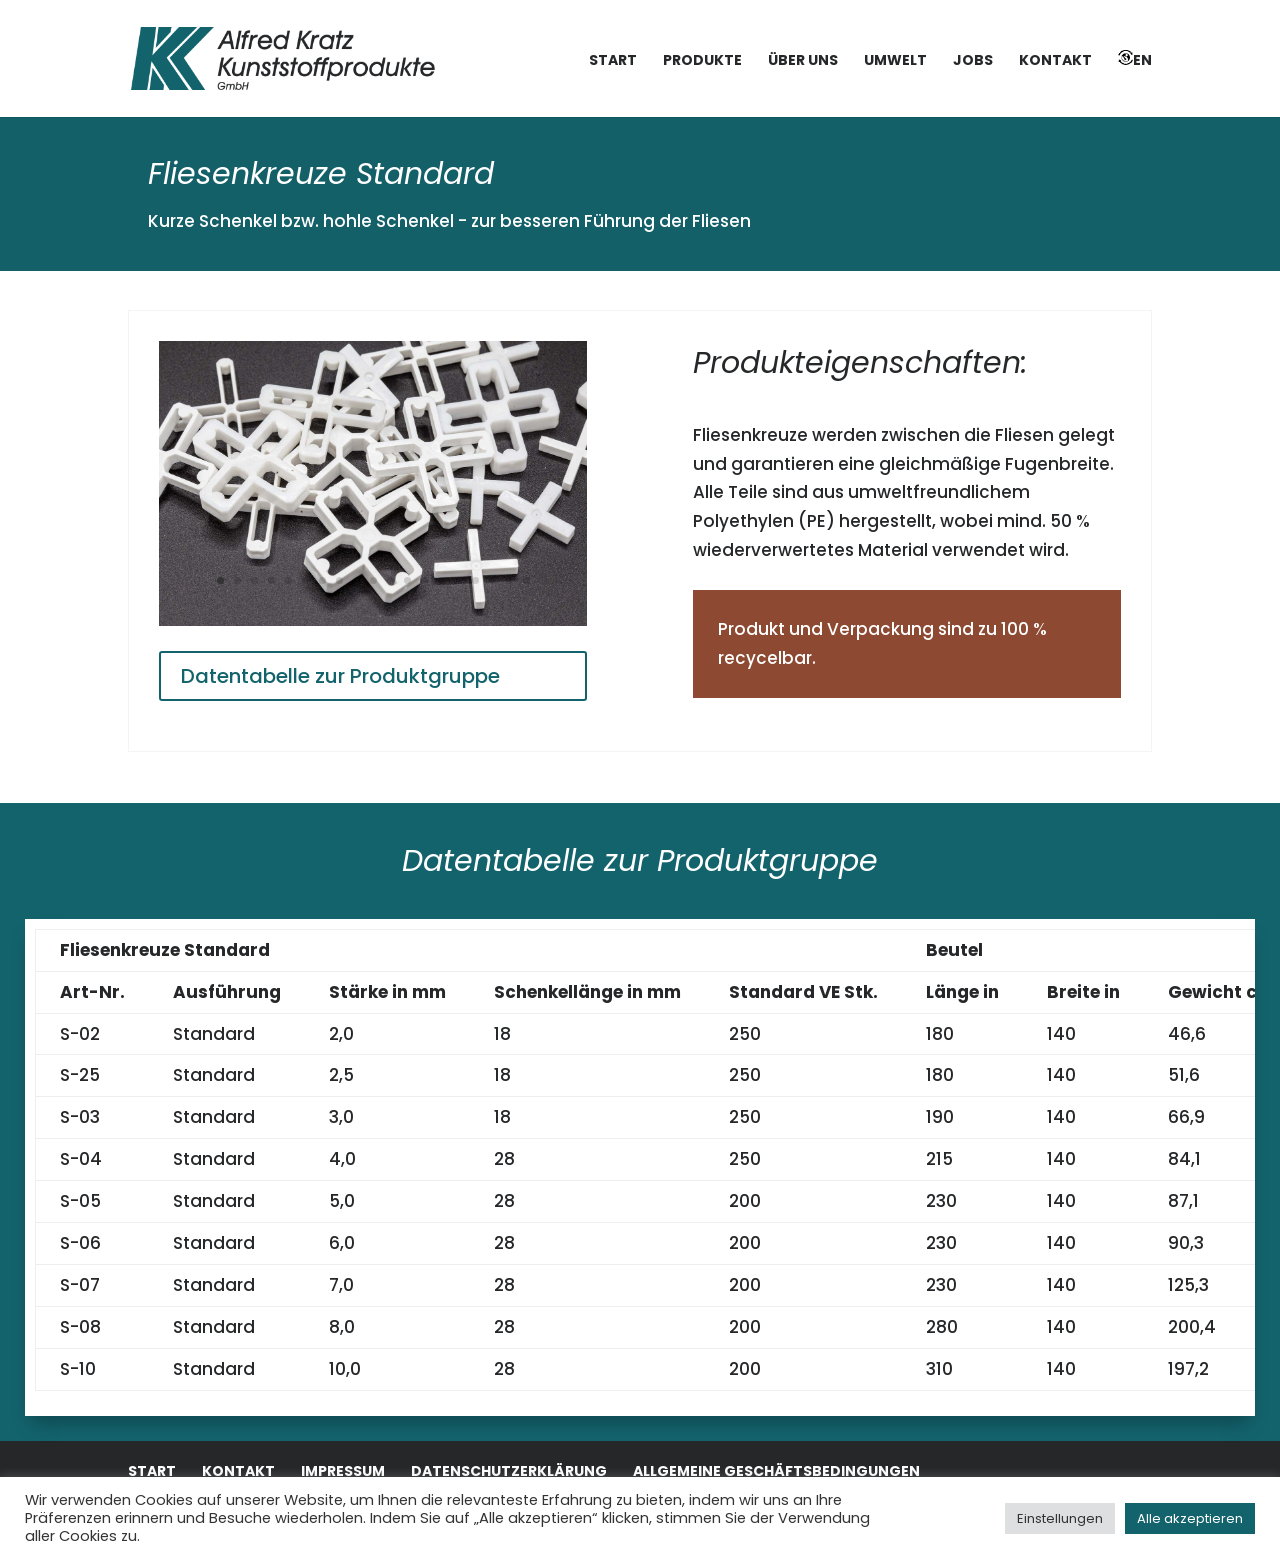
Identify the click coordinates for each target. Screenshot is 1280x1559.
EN (1135, 60)
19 (526, 580)
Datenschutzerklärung (509, 1471)
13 (424, 580)
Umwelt (895, 61)
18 (509, 580)
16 (475, 580)
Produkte (702, 61)
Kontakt (1055, 61)
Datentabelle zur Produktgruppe (340, 676)
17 (492, 580)
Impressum (343, 1471)
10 (373, 580)
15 (458, 580)
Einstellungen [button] (1060, 1518)
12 (407, 580)
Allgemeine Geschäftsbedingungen (776, 1471)
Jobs (973, 61)
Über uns (803, 61)
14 (441, 580)
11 (390, 580)
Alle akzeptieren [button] (1190, 1518)
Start (613, 61)
